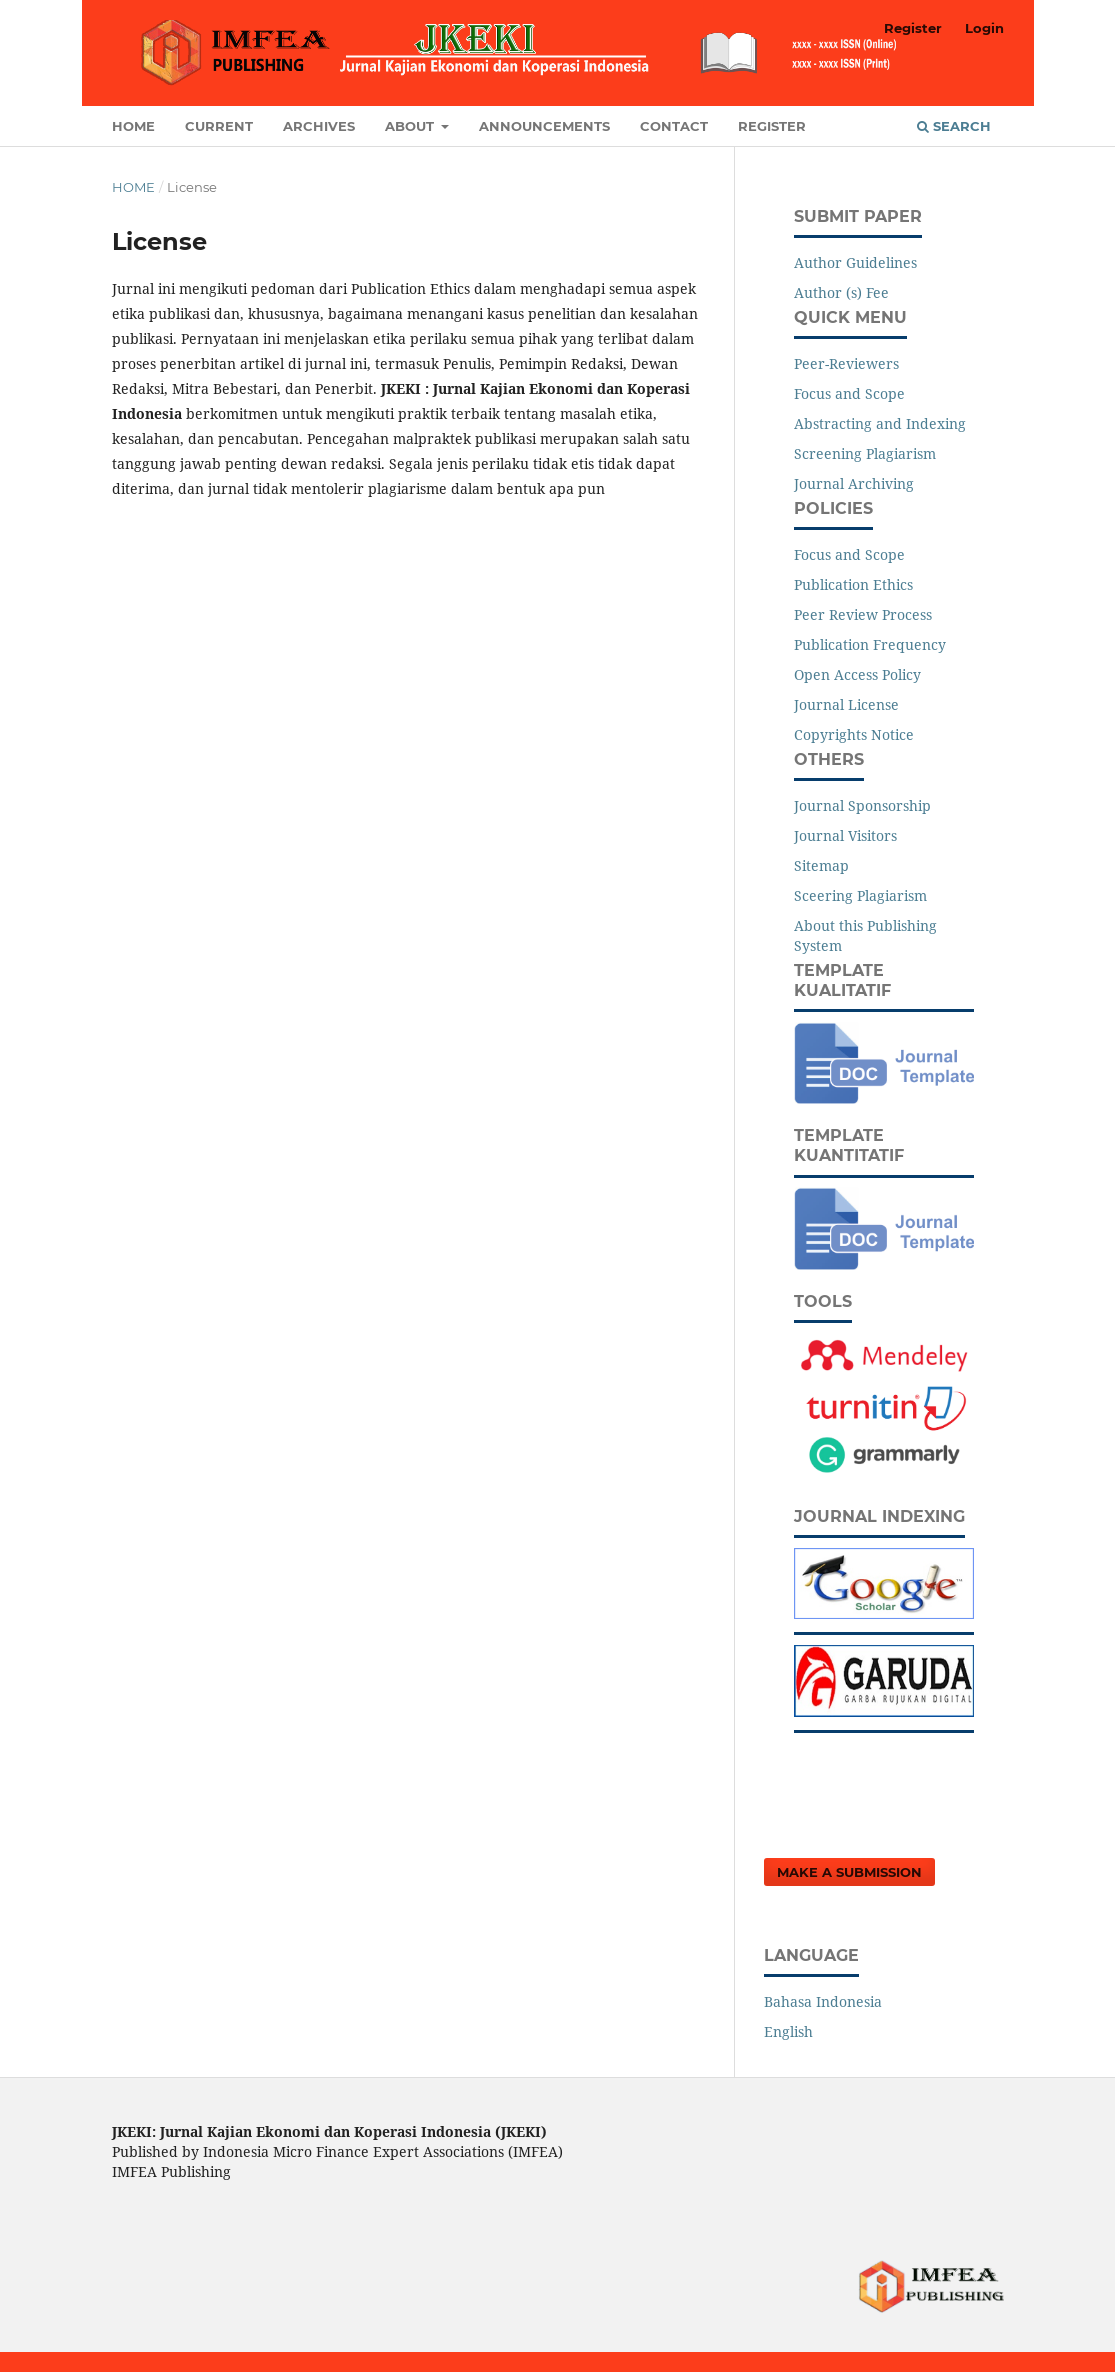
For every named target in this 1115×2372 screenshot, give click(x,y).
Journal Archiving (854, 483)
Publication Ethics (853, 584)
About (411, 126)
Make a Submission (849, 1872)
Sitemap (821, 865)
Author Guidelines (855, 262)
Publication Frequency (870, 644)
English (788, 2031)
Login (984, 28)
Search (954, 126)
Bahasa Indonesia (823, 2001)
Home (133, 126)
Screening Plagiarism (865, 453)
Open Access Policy (857, 674)
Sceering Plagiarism (860, 895)
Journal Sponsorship (862, 805)
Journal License (846, 704)
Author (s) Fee (841, 292)
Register (772, 126)
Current (219, 126)
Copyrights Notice (854, 734)
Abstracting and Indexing (880, 423)
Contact (674, 126)
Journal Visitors (845, 835)
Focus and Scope (849, 393)
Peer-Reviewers (846, 363)
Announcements (544, 126)
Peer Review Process (863, 614)
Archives (319, 126)
